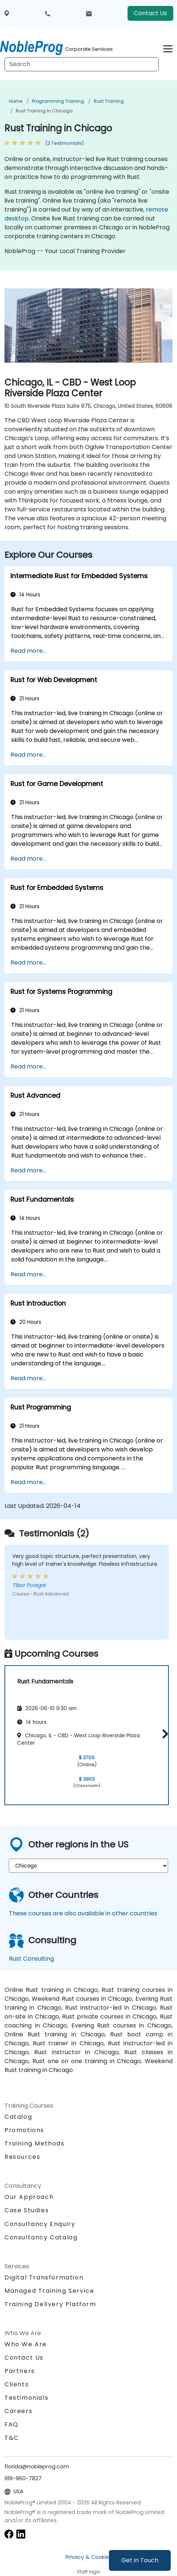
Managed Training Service (49, 2291)
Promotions (24, 2130)
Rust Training (109, 101)
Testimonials (26, 2397)
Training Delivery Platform (50, 2304)
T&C (11, 2437)
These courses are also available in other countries (83, 1913)
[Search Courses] (81, 64)
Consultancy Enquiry (39, 2224)
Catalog (18, 2116)
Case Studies (26, 2210)
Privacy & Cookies (88, 2557)
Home (15, 101)
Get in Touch (139, 2560)
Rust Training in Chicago (44, 111)
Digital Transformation (43, 2277)
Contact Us (150, 13)
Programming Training (58, 101)
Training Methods (34, 2143)
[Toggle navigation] (168, 48)
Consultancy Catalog (40, 2237)
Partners (19, 2371)
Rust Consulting (31, 1958)
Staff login (88, 2572)
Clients (16, 2384)
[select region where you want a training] (88, 1866)
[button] (163, 1734)
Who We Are (25, 2344)
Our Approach (29, 2197)
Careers (18, 2411)
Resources (22, 2157)
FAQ (11, 2424)
